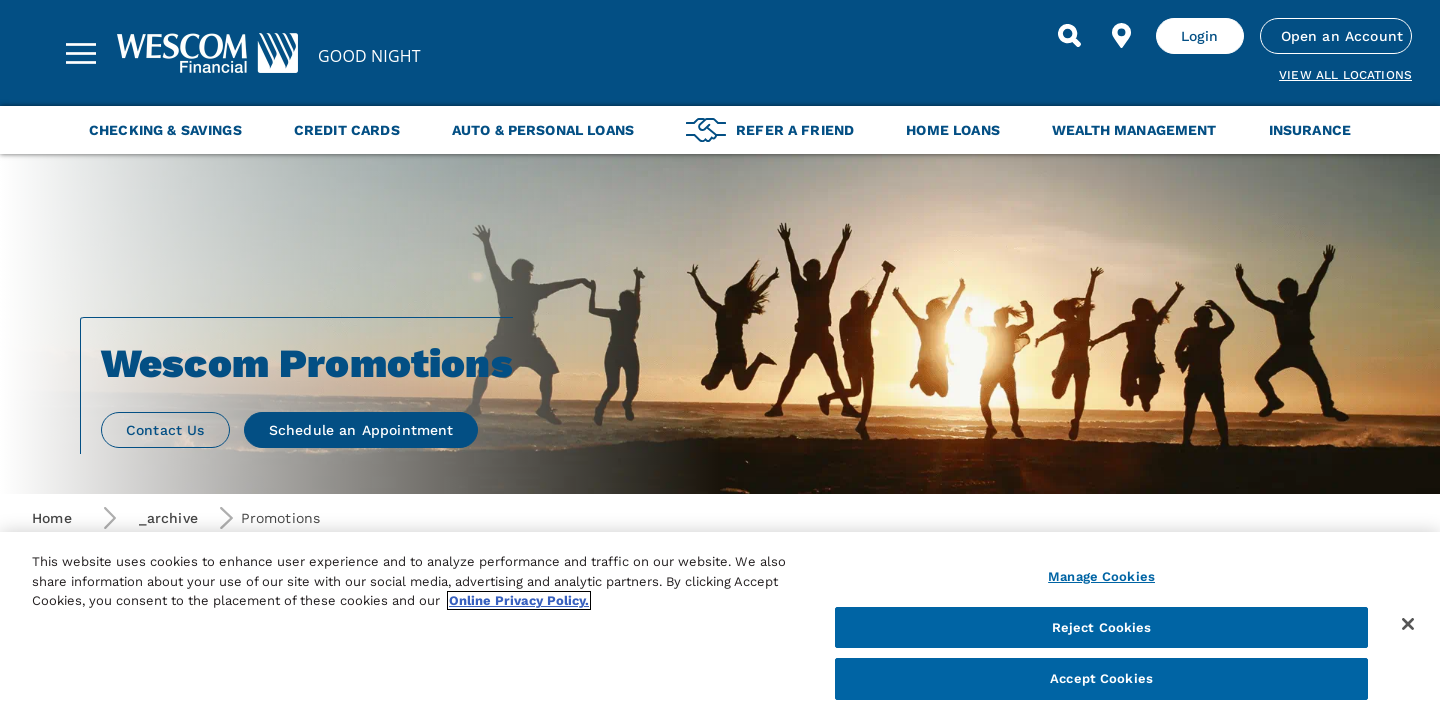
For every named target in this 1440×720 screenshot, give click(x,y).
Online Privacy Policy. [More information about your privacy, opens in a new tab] (519, 600)
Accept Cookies (1101, 678)
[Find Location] (1122, 36)
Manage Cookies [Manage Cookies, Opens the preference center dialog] (1101, 576)
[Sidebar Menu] (81, 53)
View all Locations (1345, 75)
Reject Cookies (1102, 627)
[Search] (1070, 36)
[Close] (1408, 624)
